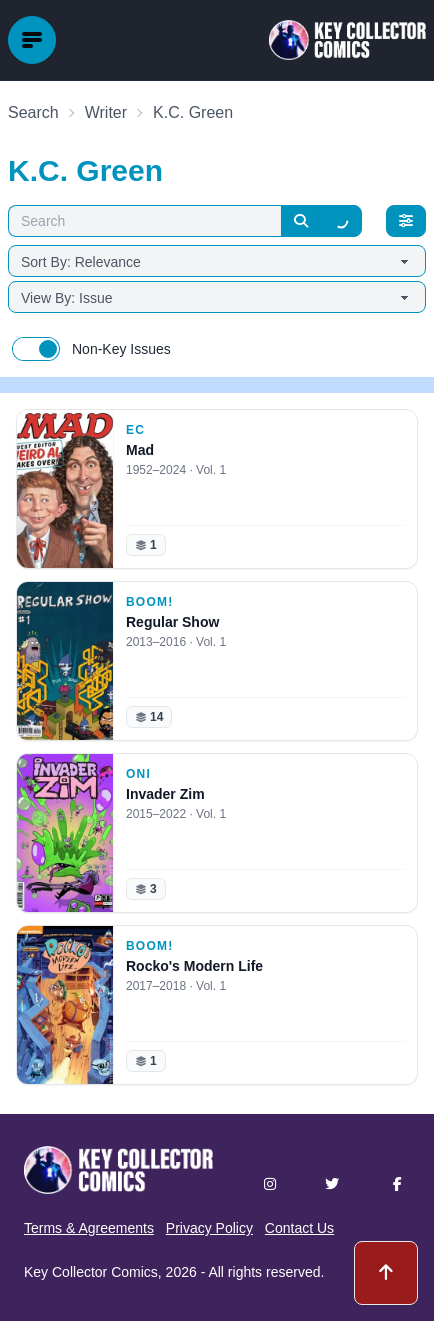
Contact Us (299, 1228)
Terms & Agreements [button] (89, 1228)
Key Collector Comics (91, 1272)
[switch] (36, 349)
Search (33, 112)
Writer (106, 112)
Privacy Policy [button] (209, 1228)
